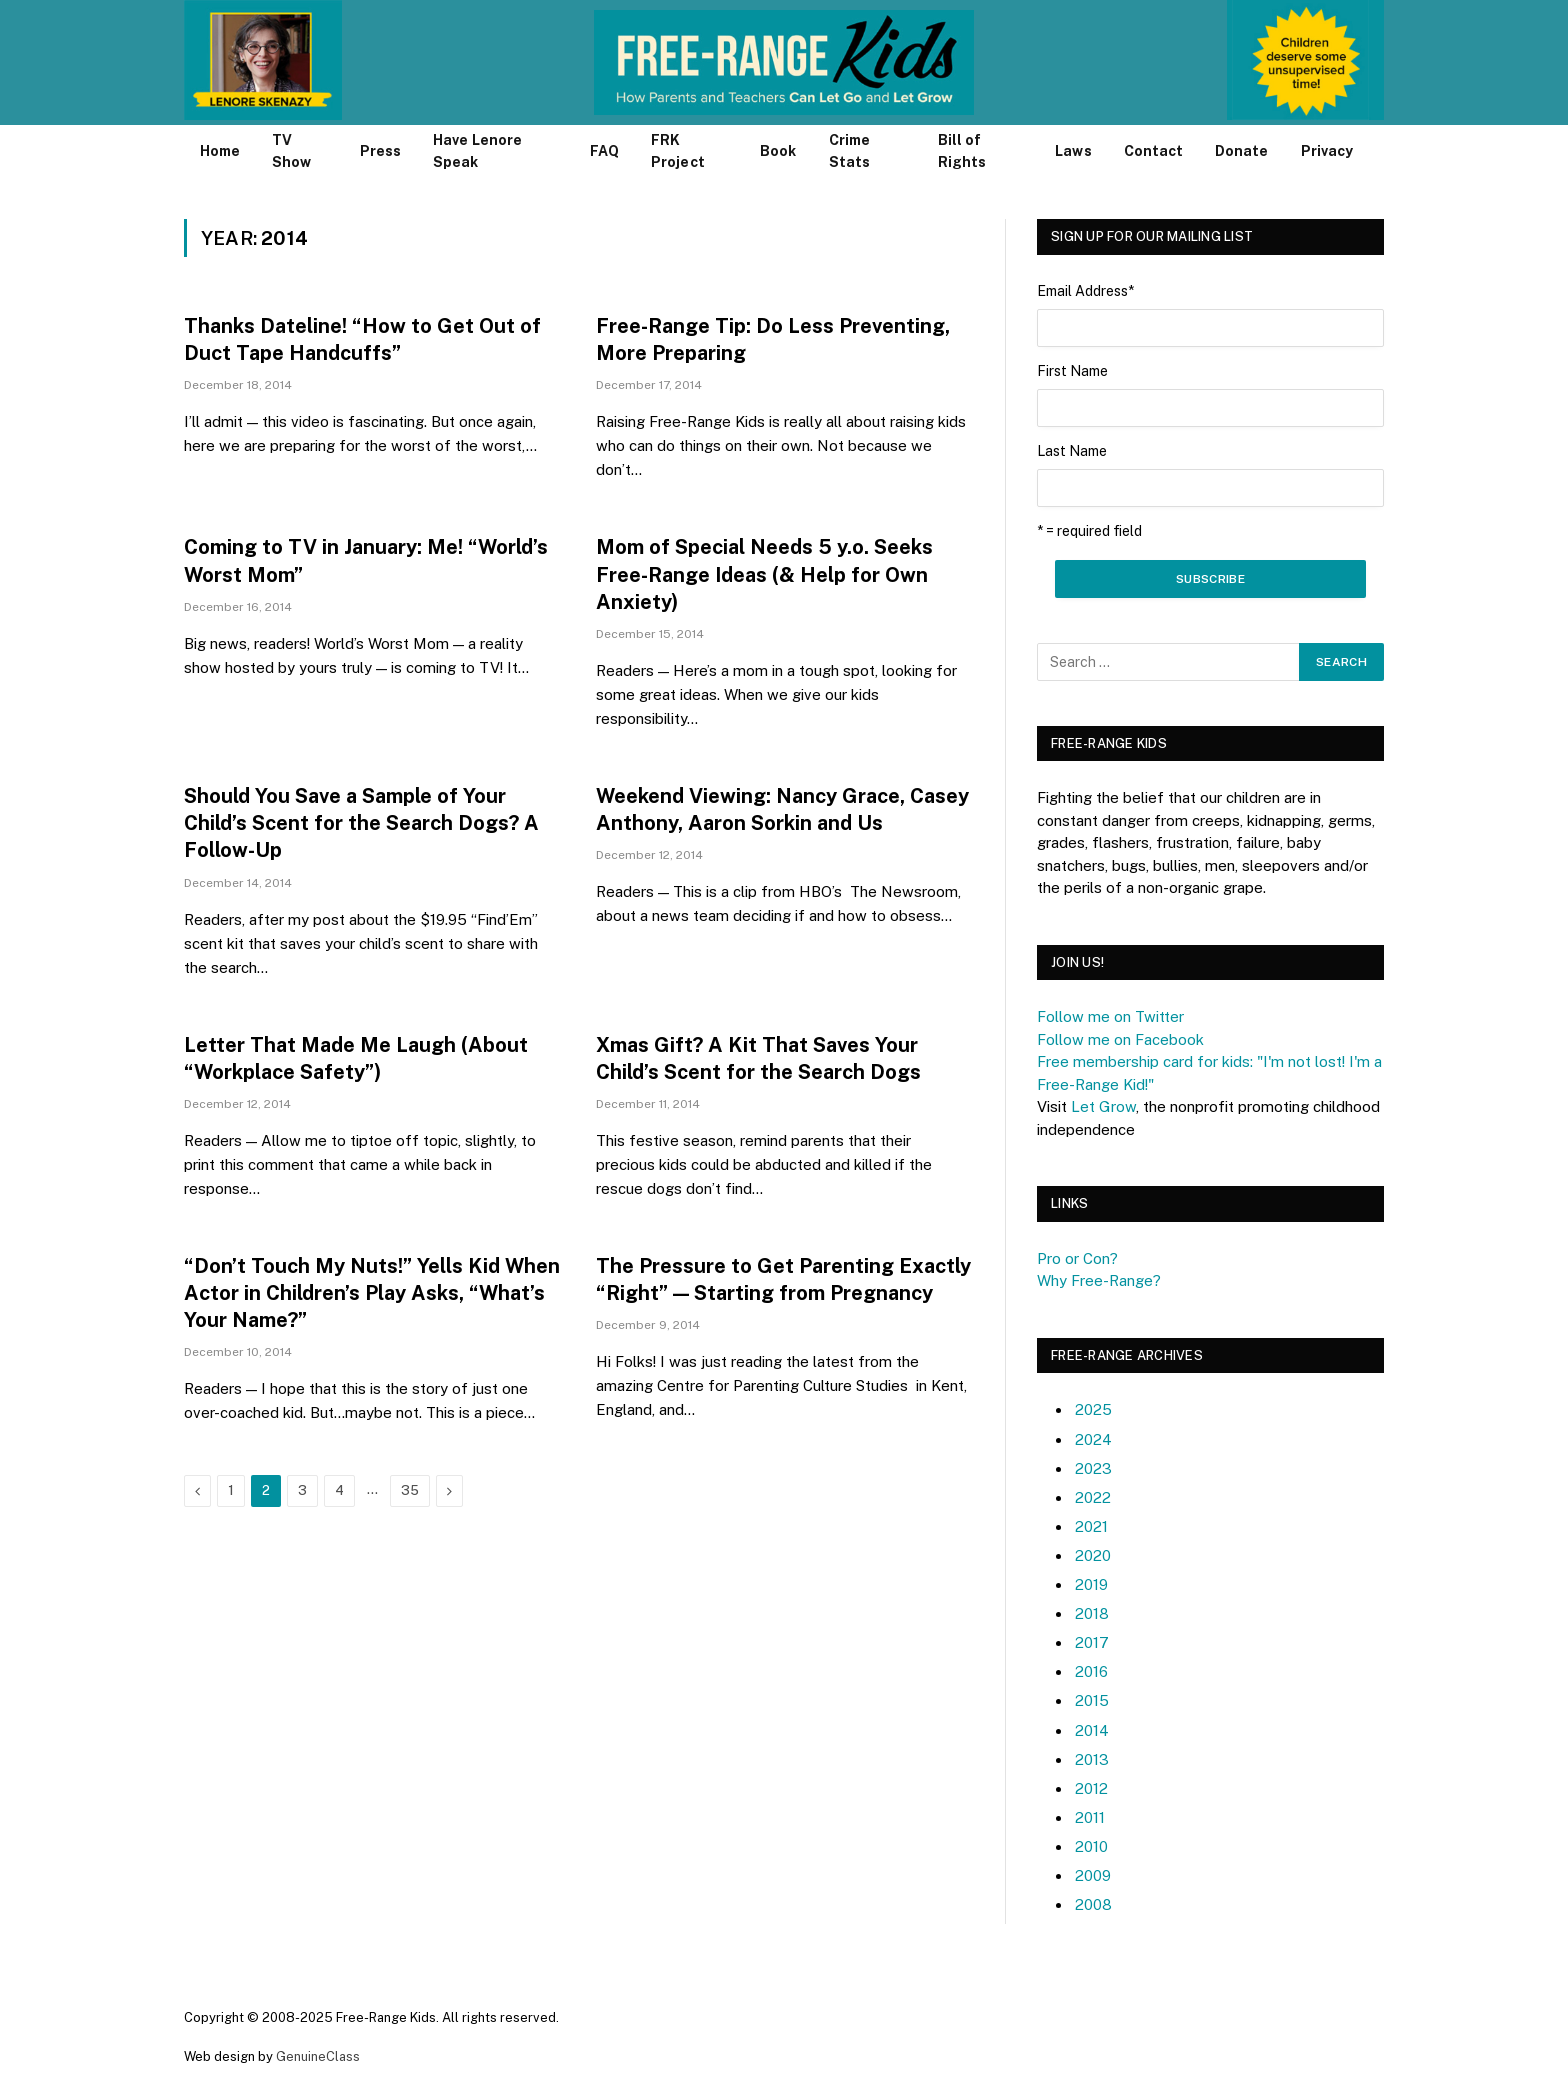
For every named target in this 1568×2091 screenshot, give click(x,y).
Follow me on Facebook (1120, 1039)
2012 (1091, 1788)
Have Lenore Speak (477, 151)
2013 (1092, 1759)
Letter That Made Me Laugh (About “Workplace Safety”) (356, 1058)
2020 (1093, 1555)
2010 (1091, 1846)
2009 (1093, 1875)
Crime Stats (849, 151)
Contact (1154, 151)
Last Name (1072, 451)
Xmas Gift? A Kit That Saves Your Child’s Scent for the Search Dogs (758, 1058)
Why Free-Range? (1099, 1280)
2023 (1093, 1468)
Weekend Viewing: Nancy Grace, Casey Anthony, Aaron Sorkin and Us (782, 809)
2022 (1093, 1497)
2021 (1091, 1526)
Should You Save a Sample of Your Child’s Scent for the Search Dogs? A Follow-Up (361, 823)
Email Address (1085, 291)
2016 (1091, 1671)
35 (410, 1490)
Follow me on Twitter (1110, 1016)
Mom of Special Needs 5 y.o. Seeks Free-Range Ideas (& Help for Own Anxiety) (764, 574)
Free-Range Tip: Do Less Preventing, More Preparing (773, 339)
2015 (1092, 1700)
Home (220, 151)
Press (380, 151)
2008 (1093, 1904)
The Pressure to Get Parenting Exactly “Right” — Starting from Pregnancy (783, 1279)
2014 (1092, 1730)
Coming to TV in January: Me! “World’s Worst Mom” (366, 560)
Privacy (1327, 151)
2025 (1093, 1409)
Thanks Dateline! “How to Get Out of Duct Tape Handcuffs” (362, 339)
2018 (1092, 1613)
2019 (1091, 1584)
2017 (1092, 1642)
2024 (1093, 1439)
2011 (1090, 1817)
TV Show (291, 151)
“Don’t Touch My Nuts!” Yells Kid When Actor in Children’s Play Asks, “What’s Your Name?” (372, 1293)
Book (778, 151)
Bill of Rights (962, 151)
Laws (1073, 151)
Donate (1241, 151)
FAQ (604, 151)
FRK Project (678, 151)
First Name (1072, 371)
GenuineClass (318, 2056)
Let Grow (1103, 1106)
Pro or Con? (1077, 1258)
